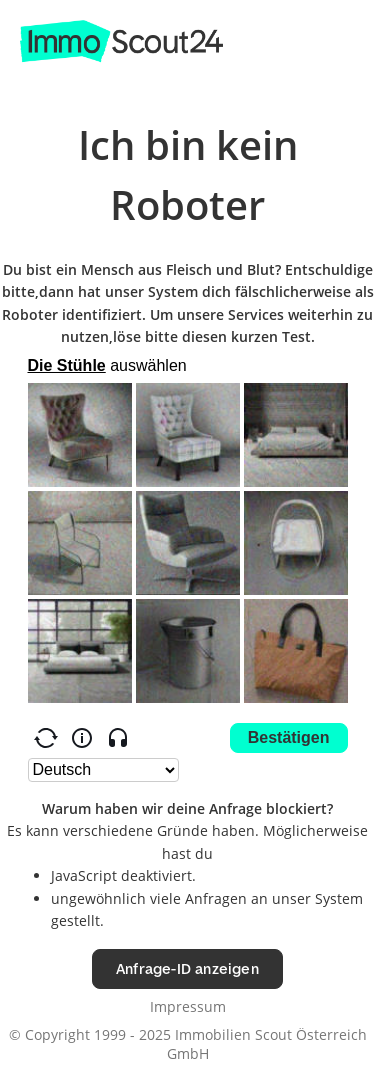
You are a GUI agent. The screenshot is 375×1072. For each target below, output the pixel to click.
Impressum (188, 1006)
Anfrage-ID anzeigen (187, 968)
